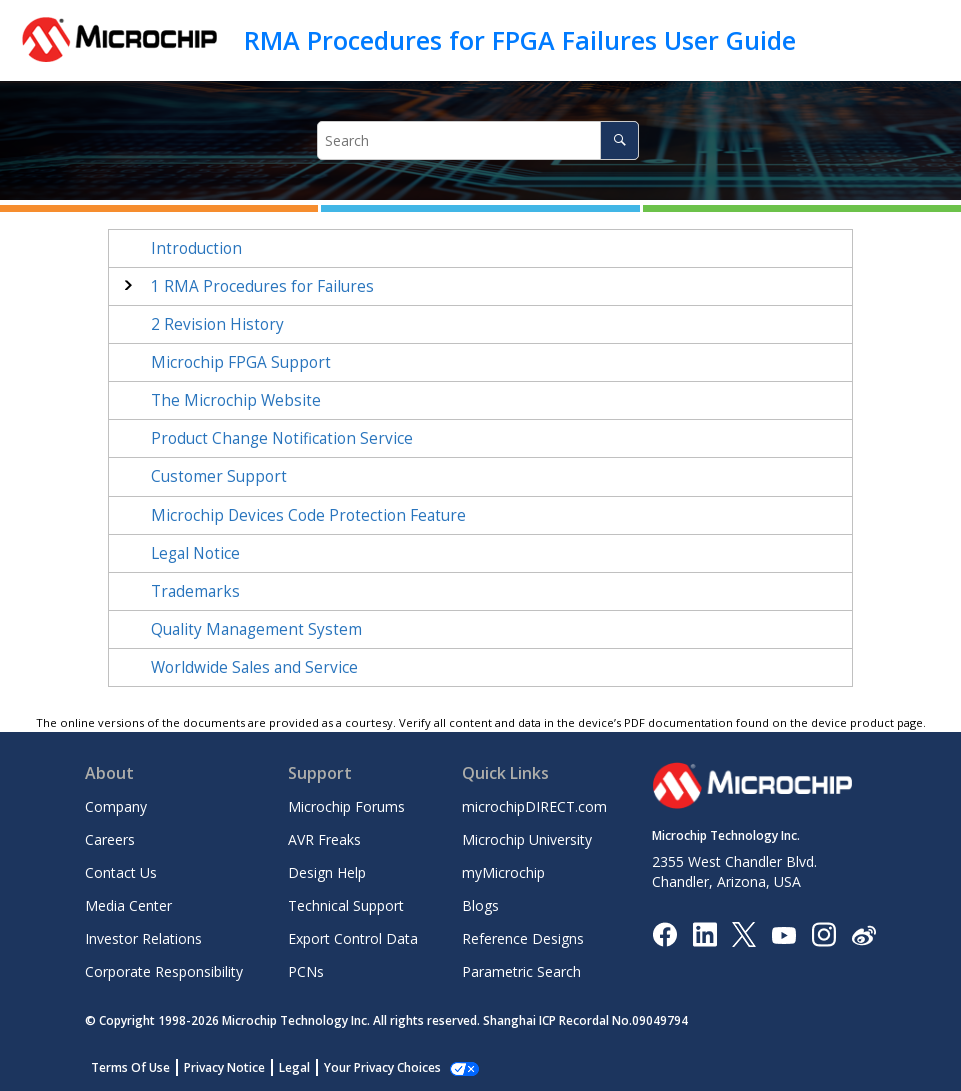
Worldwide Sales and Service (254, 667)
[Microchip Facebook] (664, 933)
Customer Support (219, 476)
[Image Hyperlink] (783, 934)
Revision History (217, 324)
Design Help (327, 872)
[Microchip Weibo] (863, 934)
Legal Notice (195, 553)
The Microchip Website (236, 400)
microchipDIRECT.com (534, 806)
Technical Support (346, 905)
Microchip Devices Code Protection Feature (308, 515)
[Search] (619, 140)
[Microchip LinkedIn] (704, 933)
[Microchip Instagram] (823, 933)
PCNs (306, 971)
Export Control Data (353, 938)
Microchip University (527, 839)
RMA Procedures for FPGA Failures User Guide (520, 40)
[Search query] (478, 140)
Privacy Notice (224, 1067)
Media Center (128, 905)
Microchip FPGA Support (241, 362)
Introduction (196, 248)
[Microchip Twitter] (744, 933)
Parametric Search (521, 971)
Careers (110, 839)
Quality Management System (256, 629)
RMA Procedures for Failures (262, 286)
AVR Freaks (324, 839)
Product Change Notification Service (282, 438)
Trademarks (195, 591)
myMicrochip (503, 872)
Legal (294, 1067)
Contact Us (121, 872)
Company (116, 806)
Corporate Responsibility (164, 971)
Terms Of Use (130, 1067)
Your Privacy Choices (382, 1067)
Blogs (480, 905)
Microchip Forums (346, 806)
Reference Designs (523, 938)
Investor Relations (143, 938)
